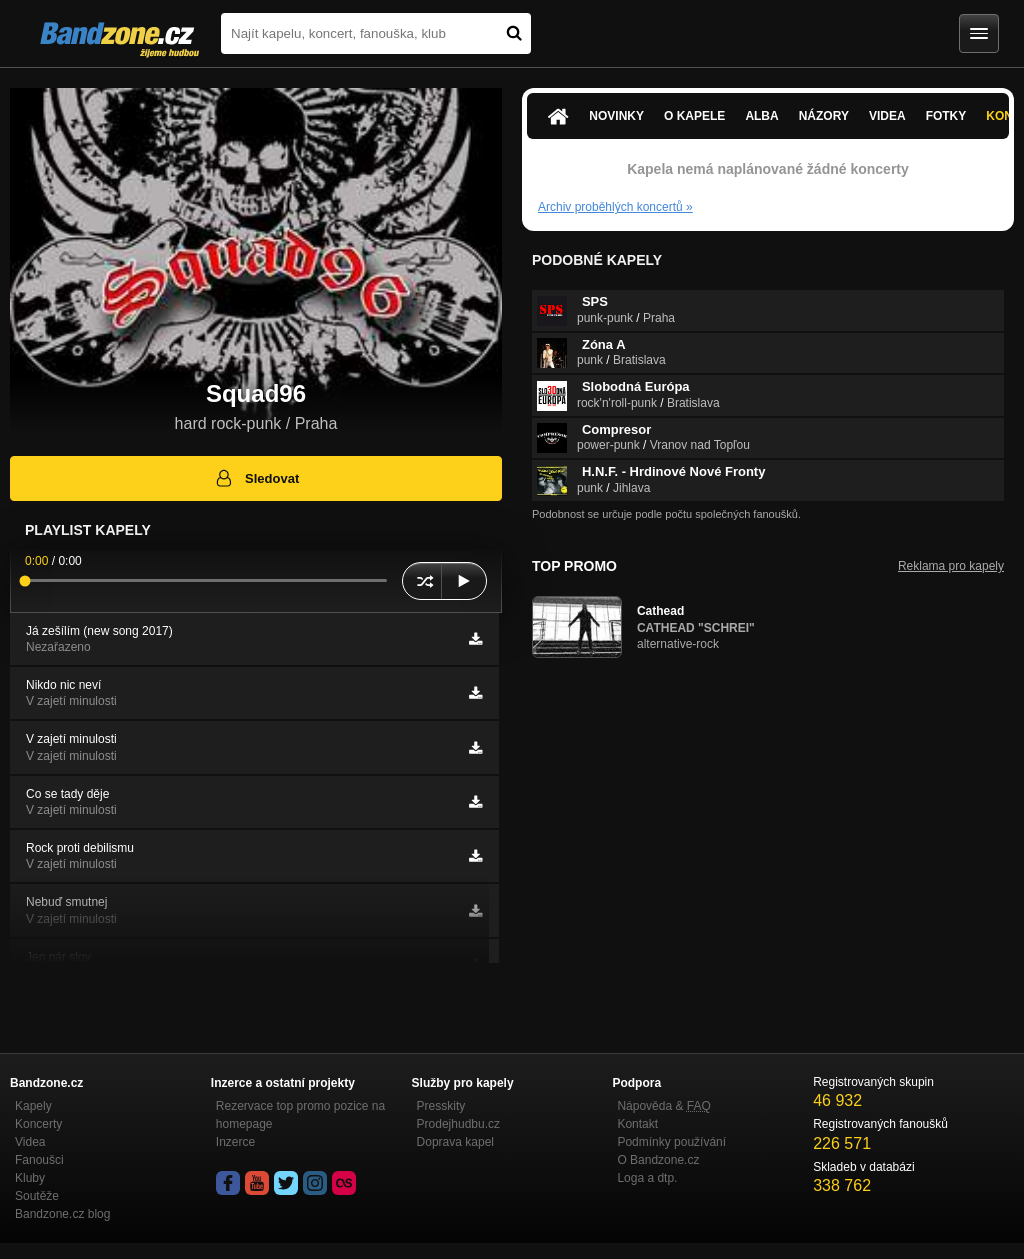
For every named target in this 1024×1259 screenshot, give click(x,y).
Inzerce (235, 1142)
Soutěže (37, 1196)
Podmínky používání (671, 1142)
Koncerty (38, 1124)
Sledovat (256, 478)
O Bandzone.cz (658, 1160)
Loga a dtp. (647, 1178)
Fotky (946, 116)
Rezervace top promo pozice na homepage (300, 1115)
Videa (887, 116)
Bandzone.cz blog (62, 1214)
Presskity (441, 1106)
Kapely (33, 1106)
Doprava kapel (455, 1142)
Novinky (616, 116)
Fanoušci (39, 1160)
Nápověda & (663, 1106)
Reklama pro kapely (951, 566)
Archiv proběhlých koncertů (615, 207)
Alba (761, 116)
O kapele (694, 116)
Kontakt (637, 1124)
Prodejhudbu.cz (458, 1124)
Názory (824, 116)
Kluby (30, 1178)
